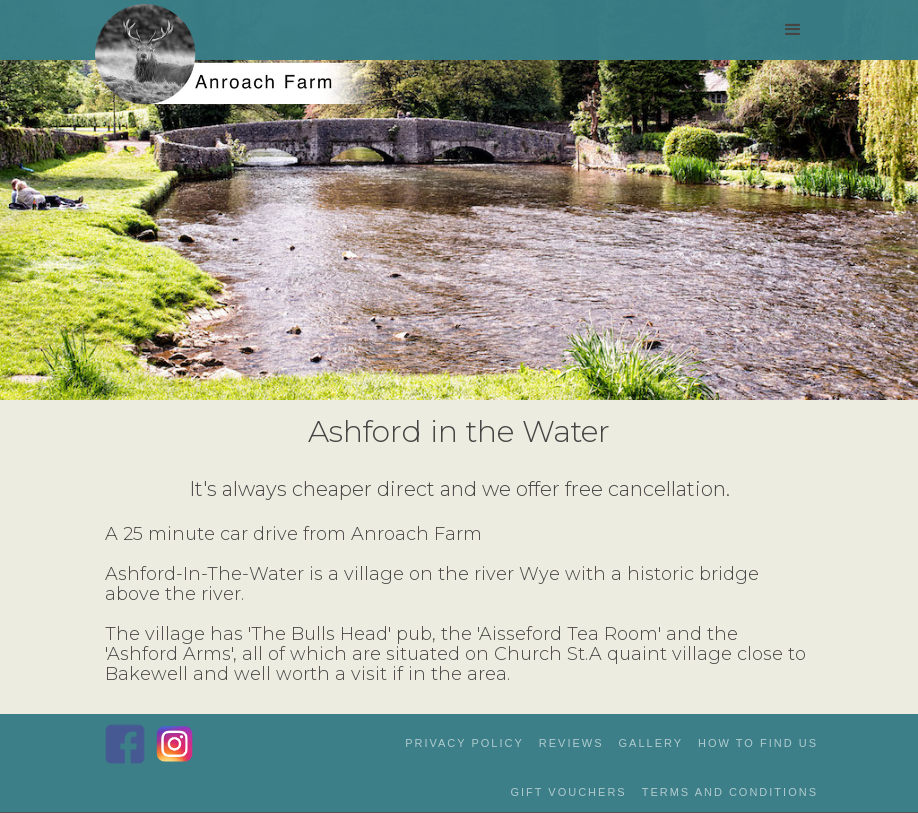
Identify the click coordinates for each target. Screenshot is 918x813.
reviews (571, 743)
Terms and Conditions (730, 792)
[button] (793, 30)
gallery (651, 743)
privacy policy (464, 743)
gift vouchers (568, 792)
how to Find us (758, 743)
